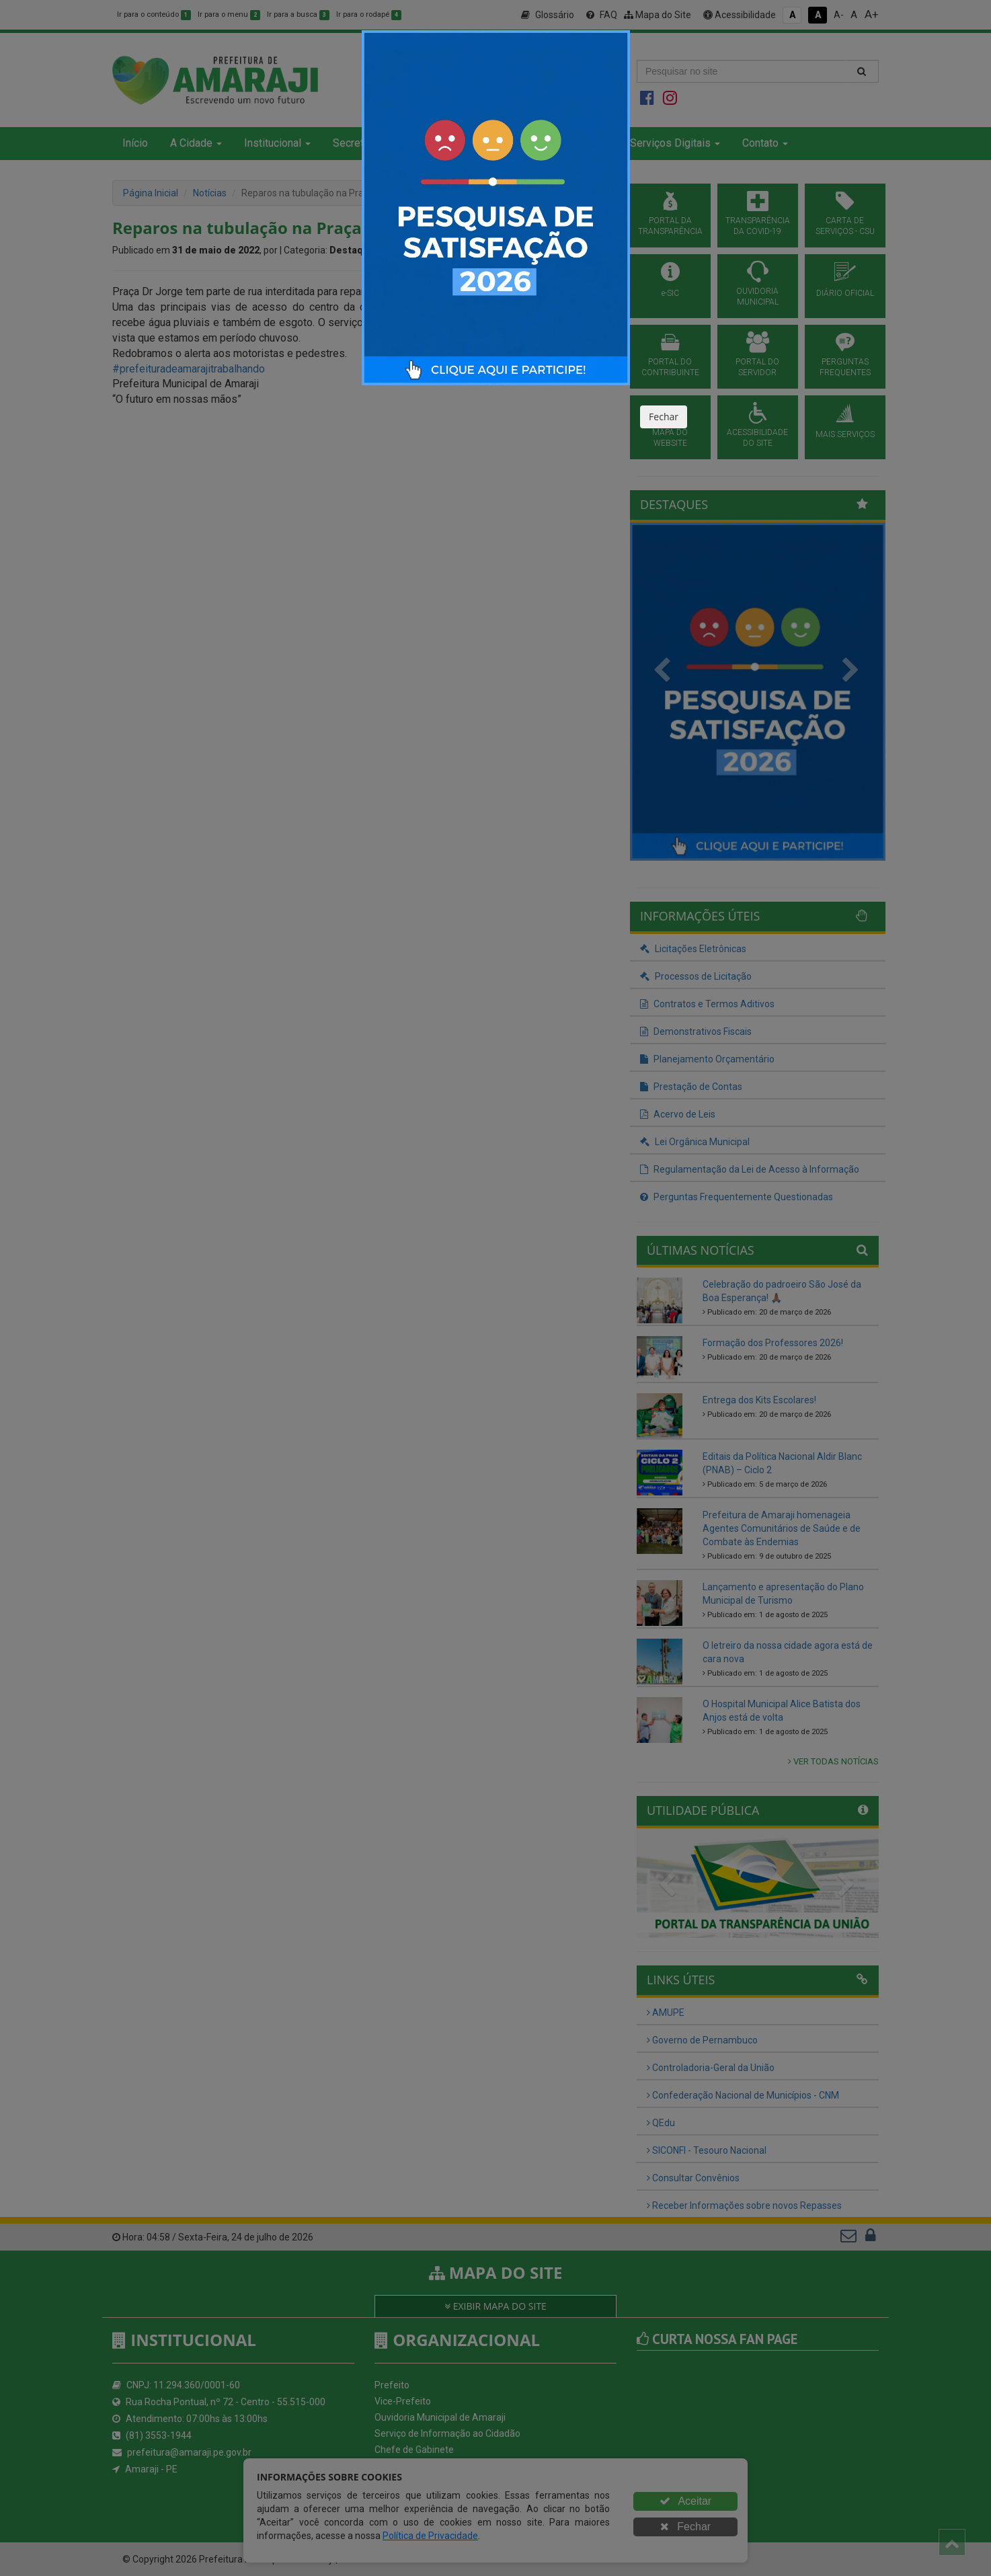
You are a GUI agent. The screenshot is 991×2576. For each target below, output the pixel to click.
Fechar (663, 416)
